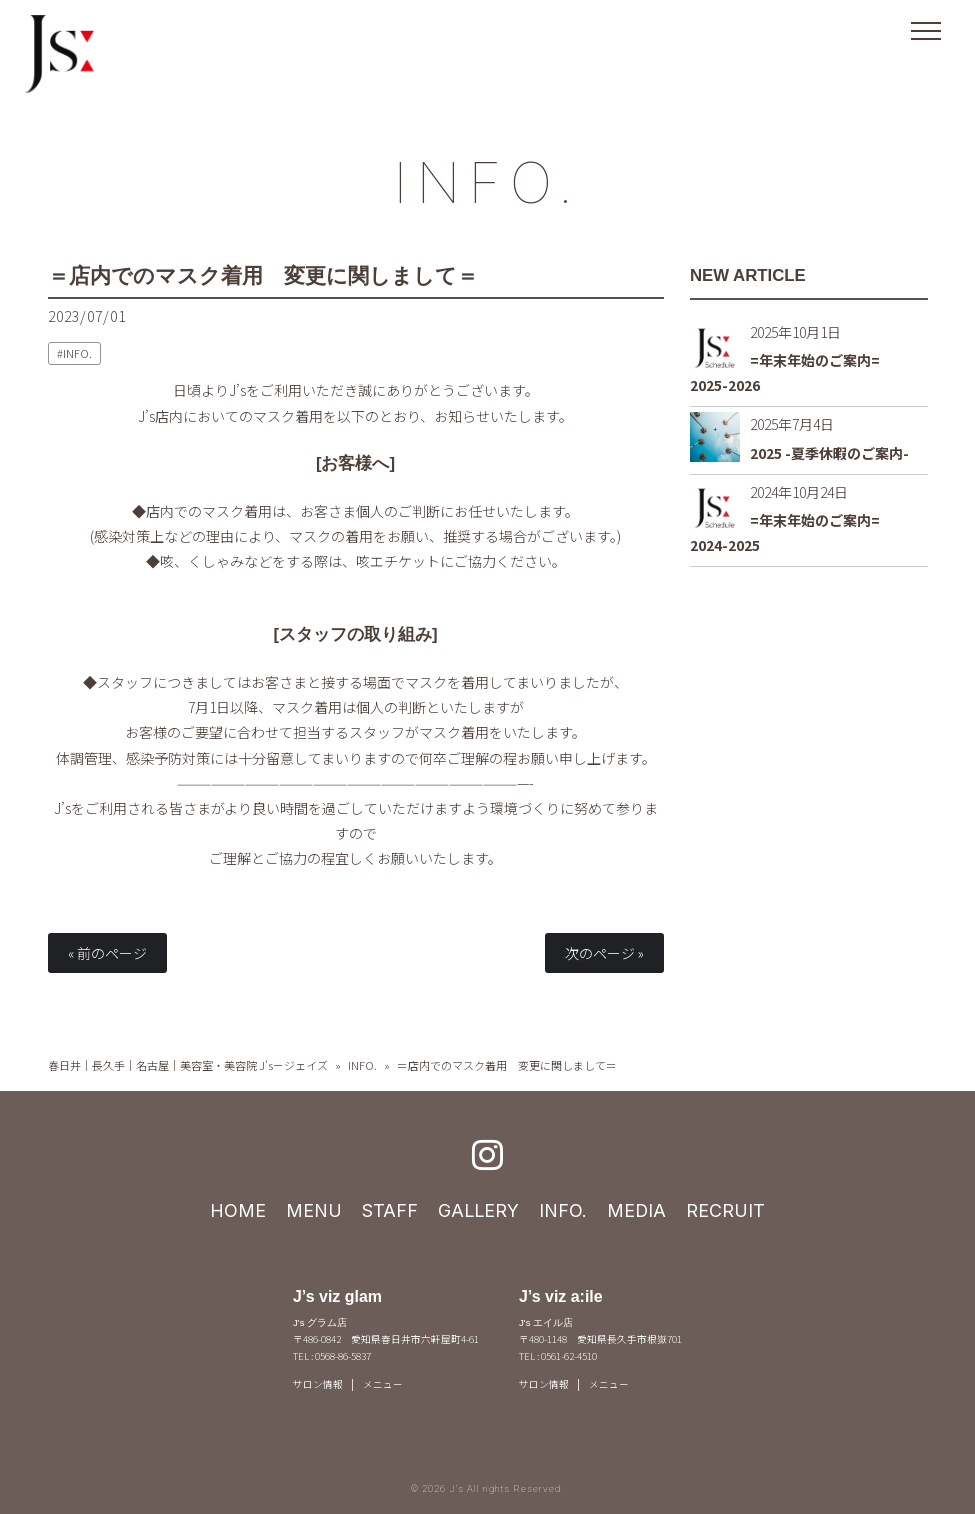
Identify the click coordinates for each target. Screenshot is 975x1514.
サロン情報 (318, 1384)
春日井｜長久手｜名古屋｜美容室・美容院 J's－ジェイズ (188, 1065)
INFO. (487, 182)
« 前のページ (107, 953)
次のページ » (604, 953)
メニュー (383, 1384)
